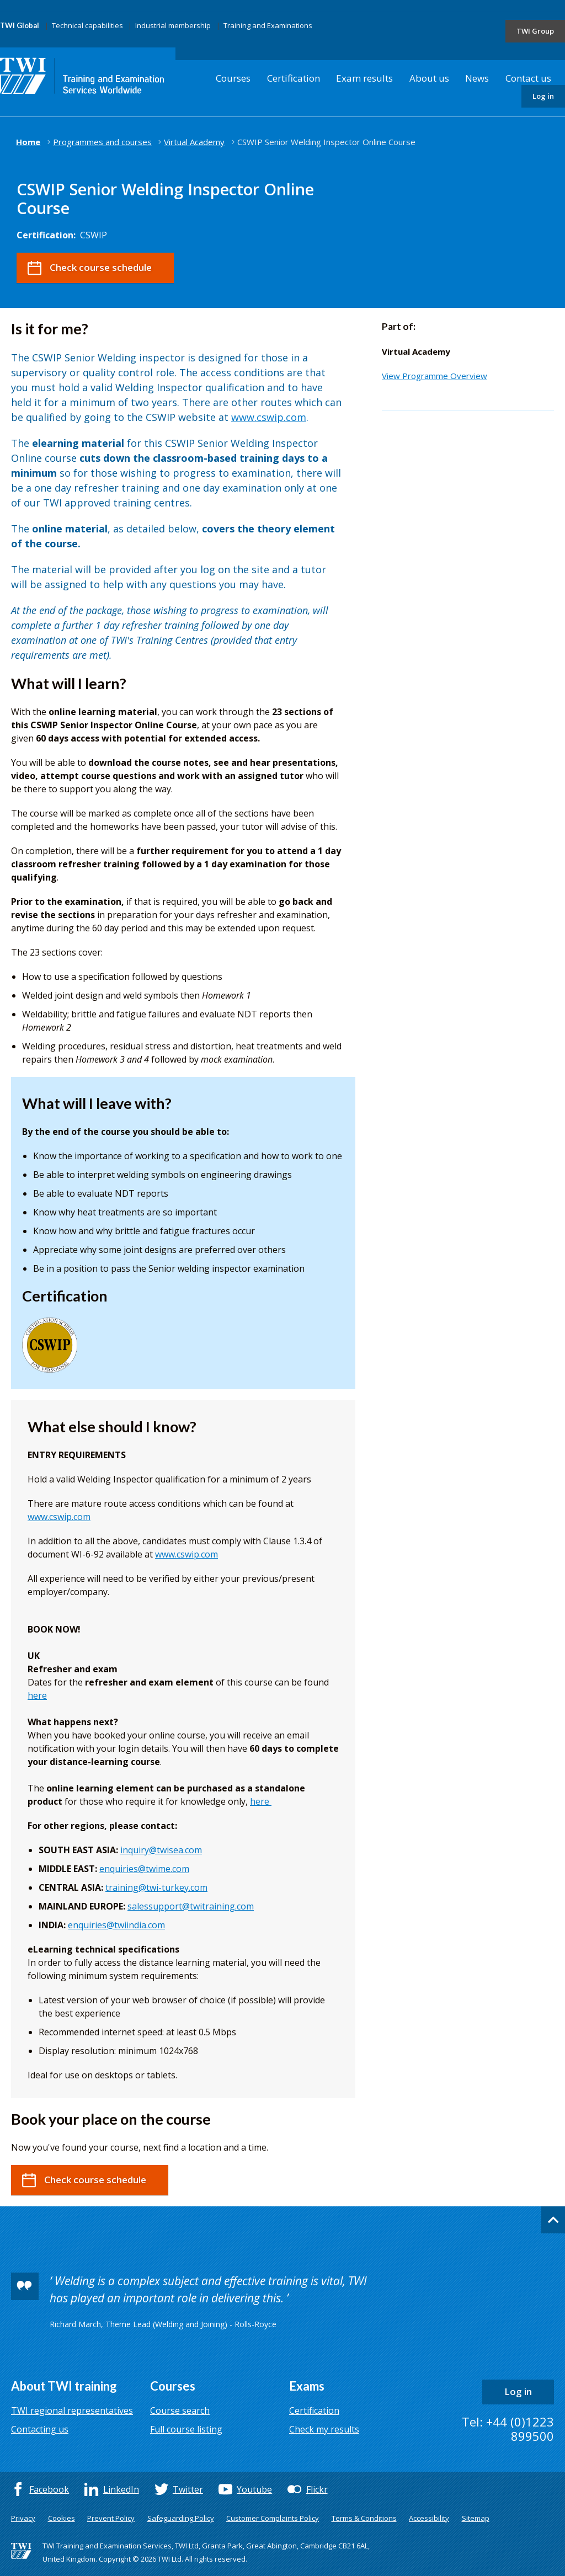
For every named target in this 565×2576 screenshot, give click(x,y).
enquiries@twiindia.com (116, 1925)
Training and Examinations (267, 25)
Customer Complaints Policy (272, 2518)
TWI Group (535, 31)
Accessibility (429, 2518)
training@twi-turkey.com (156, 1887)
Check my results (324, 2429)
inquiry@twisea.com (161, 1850)
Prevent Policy (111, 2518)
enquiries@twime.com (144, 1869)
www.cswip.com (268, 417)
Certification (293, 78)
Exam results (364, 78)
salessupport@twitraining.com (190, 1906)
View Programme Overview (434, 375)
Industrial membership (173, 25)
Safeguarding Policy (180, 2518)
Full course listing (186, 2429)
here (37, 1695)
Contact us (528, 78)
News (477, 78)
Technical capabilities (87, 25)
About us (429, 78)
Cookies (61, 2518)
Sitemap (475, 2518)
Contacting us (39, 2429)
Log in (543, 96)
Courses (233, 78)
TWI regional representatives (72, 2410)
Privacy (23, 2518)
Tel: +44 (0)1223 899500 (508, 2428)
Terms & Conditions (364, 2518)
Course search (180, 2410)
